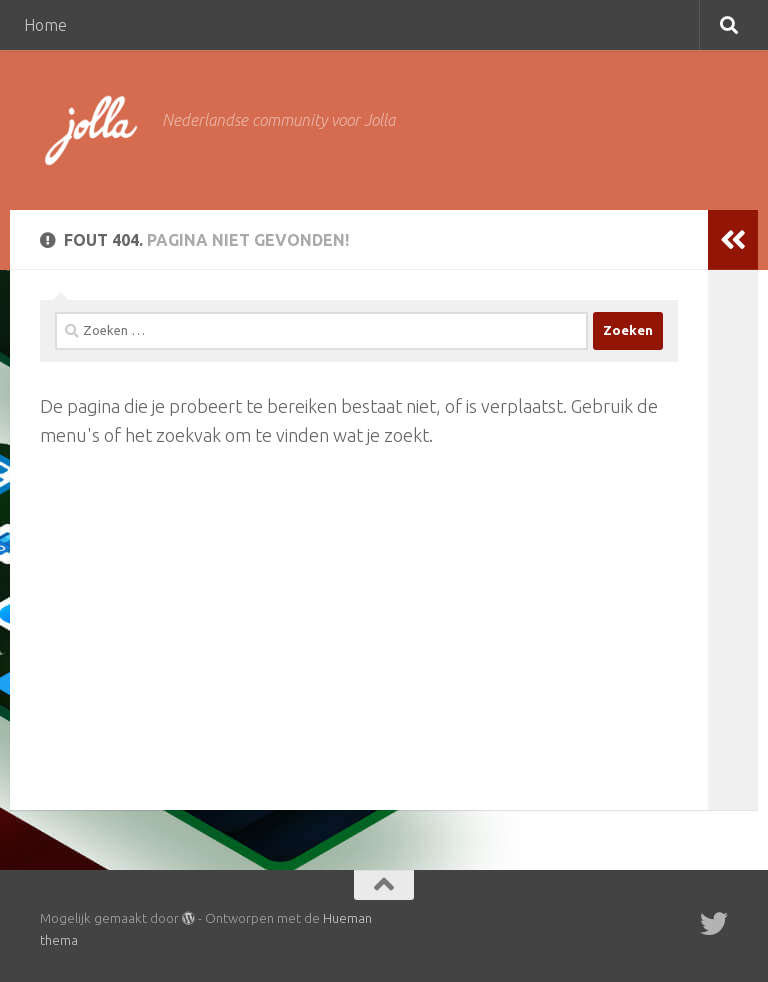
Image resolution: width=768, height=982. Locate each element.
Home (45, 25)
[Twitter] (714, 924)
